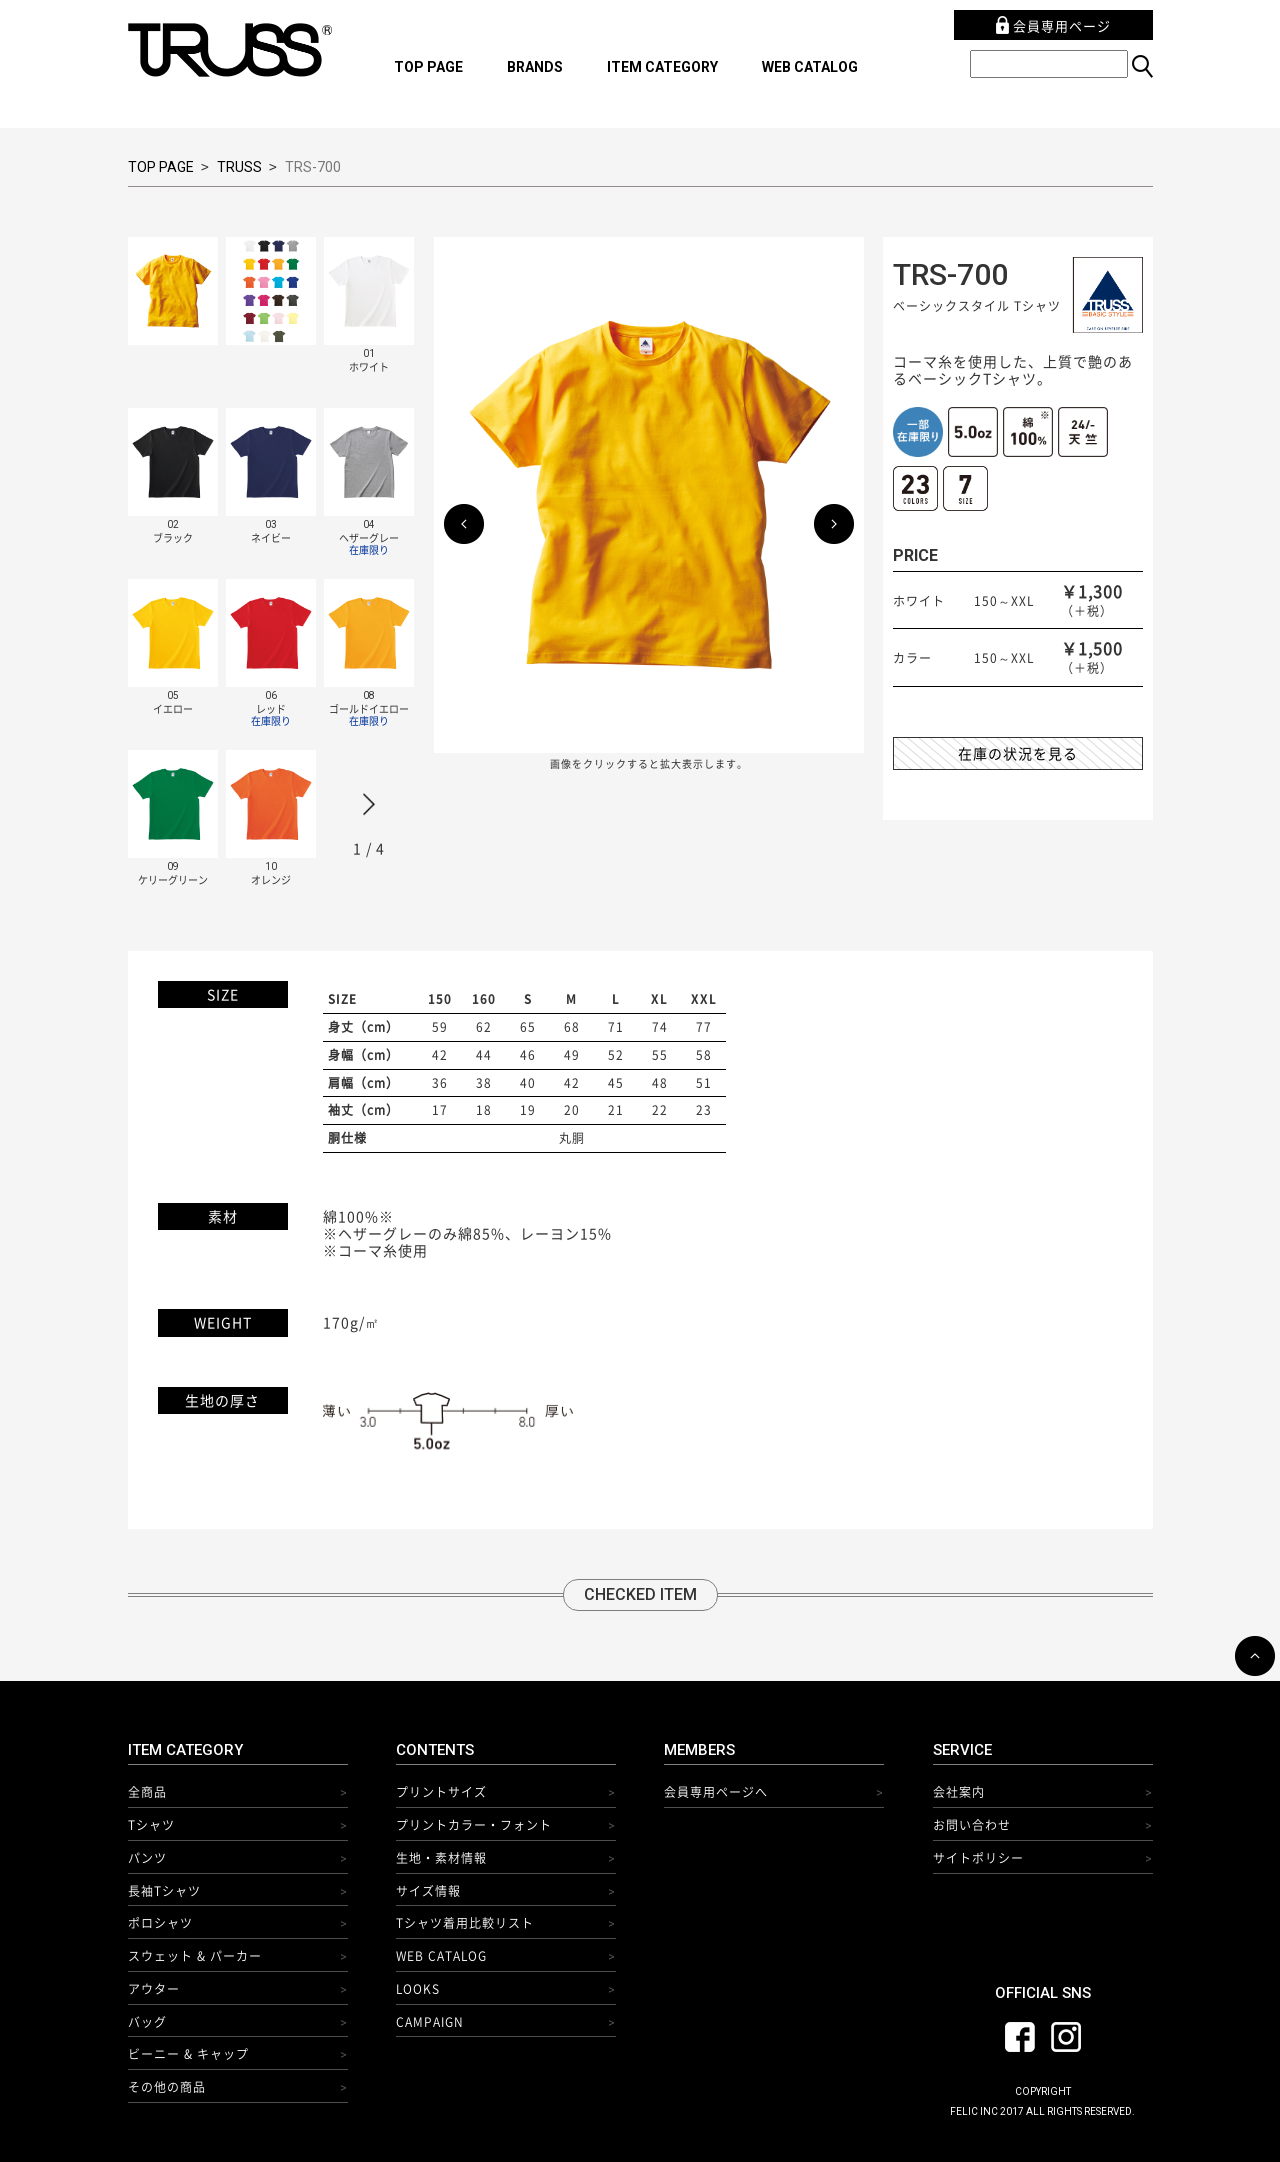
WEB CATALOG (810, 67)
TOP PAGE (428, 67)
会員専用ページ (1053, 25)
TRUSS (239, 167)
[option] (281, 579)
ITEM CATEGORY (662, 67)
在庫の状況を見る (1018, 753)
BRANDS (535, 67)
